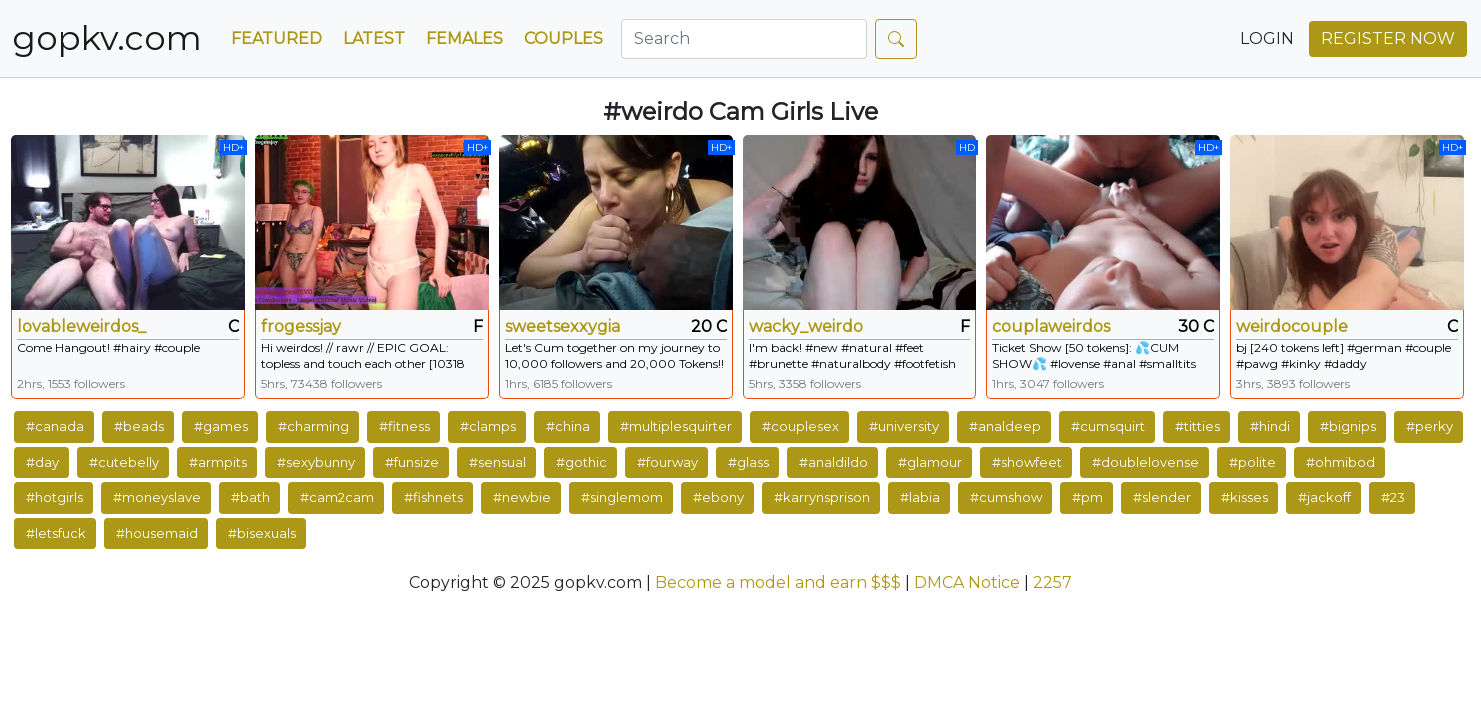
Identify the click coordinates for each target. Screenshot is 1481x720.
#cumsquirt (1108, 426)
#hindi (1270, 426)
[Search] (744, 39)
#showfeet (1027, 462)
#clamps (488, 426)
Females (464, 38)
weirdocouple (1292, 326)
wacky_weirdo (806, 326)
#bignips (1348, 426)
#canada (55, 426)
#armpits (218, 462)
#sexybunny (316, 462)
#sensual (497, 462)
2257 (1052, 582)
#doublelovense (1145, 462)
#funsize (412, 462)
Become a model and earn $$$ (778, 582)
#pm (1087, 497)
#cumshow (1006, 497)
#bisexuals (262, 533)
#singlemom (622, 497)
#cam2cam (337, 497)
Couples (563, 38)
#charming (313, 426)
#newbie (522, 497)
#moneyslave (157, 497)
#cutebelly (124, 462)
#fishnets (433, 497)
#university (904, 426)
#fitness (404, 426)
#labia (920, 497)
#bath (250, 497)
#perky (1429, 426)
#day (42, 462)
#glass (748, 462)
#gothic (581, 462)
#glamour (930, 462)
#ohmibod (1340, 462)
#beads (139, 426)
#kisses (1244, 497)
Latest (374, 38)
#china (568, 426)
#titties (1197, 426)
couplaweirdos (1051, 326)
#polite (1252, 462)
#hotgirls (54, 497)
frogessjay (301, 326)
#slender (1162, 497)
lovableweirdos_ (81, 326)
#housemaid (157, 533)
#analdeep (1005, 426)
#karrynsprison (822, 497)
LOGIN (1267, 38)
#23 (1393, 497)
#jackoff (1324, 497)
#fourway (667, 462)
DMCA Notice (967, 582)
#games (221, 426)
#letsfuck (56, 533)
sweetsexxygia (562, 326)
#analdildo (833, 462)
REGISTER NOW (1388, 38)
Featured (276, 38)
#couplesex (800, 426)
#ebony (718, 497)
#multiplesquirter (676, 426)
